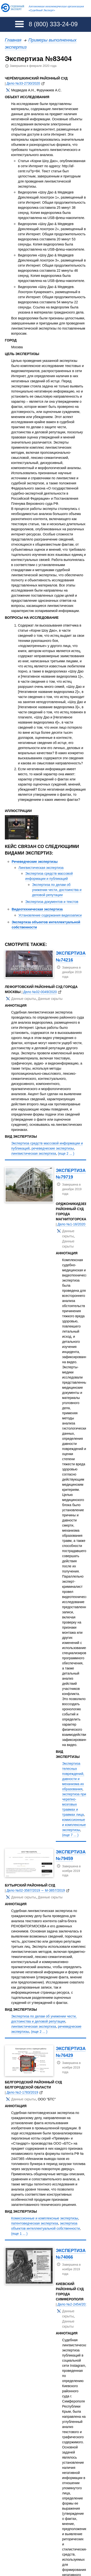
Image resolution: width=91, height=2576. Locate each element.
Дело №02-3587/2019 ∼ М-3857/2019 (36, 1890)
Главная (13, 40)
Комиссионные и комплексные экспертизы (44, 2218)
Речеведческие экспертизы (35, 861)
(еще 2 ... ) (66, 1153)
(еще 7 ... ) (70, 1835)
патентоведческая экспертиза (34, 2223)
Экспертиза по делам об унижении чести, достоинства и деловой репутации (57, 889)
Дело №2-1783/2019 (22, 2092)
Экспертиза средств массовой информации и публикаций (49, 876)
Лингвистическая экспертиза (41, 867)
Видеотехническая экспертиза (37, 909)
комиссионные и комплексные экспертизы (74, 1824)
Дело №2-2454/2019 (73, 2304)
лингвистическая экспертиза (33, 1153)
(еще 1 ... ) (19, 2233)
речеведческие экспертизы (53, 1148)
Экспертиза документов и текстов (51, 901)
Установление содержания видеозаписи (50, 915)
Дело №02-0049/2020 (40, 992)
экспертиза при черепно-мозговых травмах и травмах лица (74, 1804)
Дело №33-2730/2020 (23, 83)
